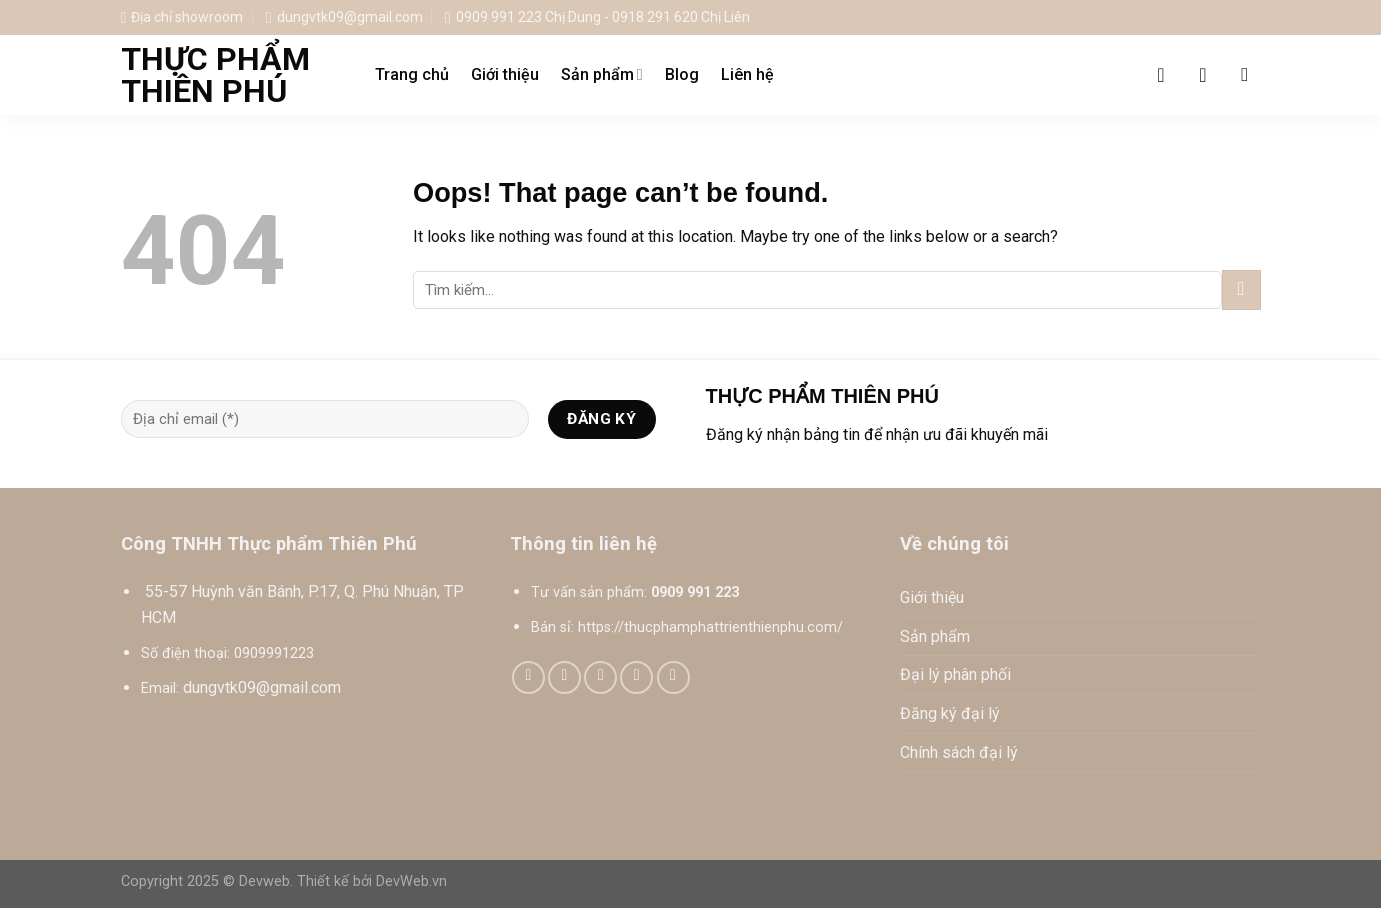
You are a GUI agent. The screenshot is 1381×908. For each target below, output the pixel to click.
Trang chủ (412, 74)
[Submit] (1241, 289)
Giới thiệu (505, 74)
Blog (682, 74)
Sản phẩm (602, 75)
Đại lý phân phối (955, 674)
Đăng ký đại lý (950, 713)
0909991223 (274, 653)
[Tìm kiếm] (1250, 74)
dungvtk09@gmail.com (262, 687)
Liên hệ (747, 74)
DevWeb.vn (411, 881)
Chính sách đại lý (959, 752)
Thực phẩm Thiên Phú (215, 75)
